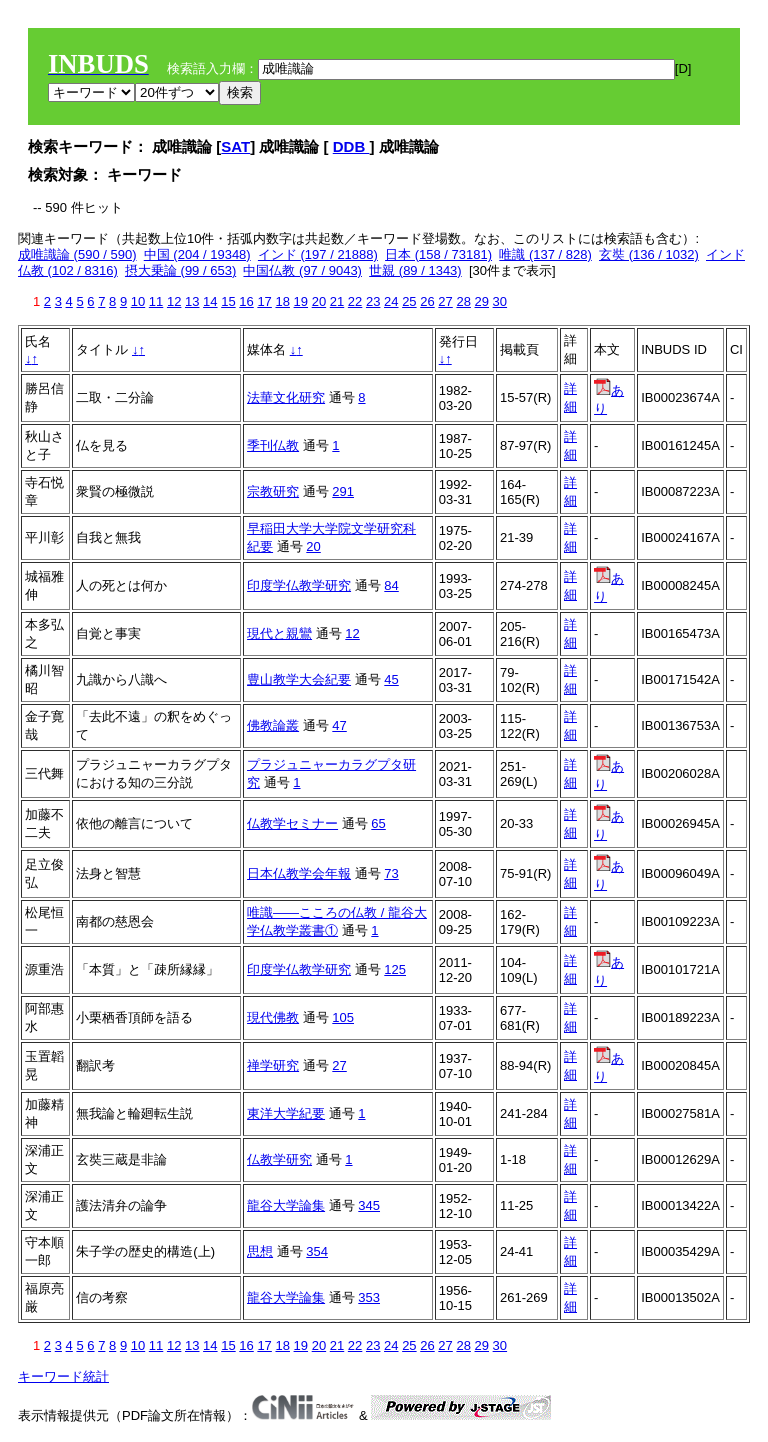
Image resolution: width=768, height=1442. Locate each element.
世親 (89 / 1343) (415, 270)
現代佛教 (273, 1017)
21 (337, 301)
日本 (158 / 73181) (438, 254)
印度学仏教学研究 (299, 585)
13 (192, 301)
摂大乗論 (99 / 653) (180, 270)
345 (369, 1205)
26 (427, 301)
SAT (235, 146)
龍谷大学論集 (286, 1205)
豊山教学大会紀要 (299, 679)
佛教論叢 (273, 725)
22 (355, 301)
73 (391, 873)
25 (409, 301)
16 (246, 301)
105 (343, 1017)
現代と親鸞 (279, 633)
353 (369, 1297)
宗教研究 (273, 491)
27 (445, 301)
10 (138, 301)
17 (264, 301)
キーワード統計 (63, 1376)
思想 (260, 1251)
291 (343, 491)
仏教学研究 (279, 1159)
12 (174, 301)
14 (210, 301)
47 (339, 725)
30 (500, 301)
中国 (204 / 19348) (197, 254)
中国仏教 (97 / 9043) (302, 270)
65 (378, 823)
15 (228, 301)
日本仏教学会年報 (299, 873)
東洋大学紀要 (286, 1113)
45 (391, 679)
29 (482, 301)
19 (301, 301)
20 (319, 301)
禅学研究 (273, 1065)
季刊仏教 (273, 445)
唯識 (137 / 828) (545, 254)
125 (395, 969)
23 (373, 301)
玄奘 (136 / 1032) (649, 254)
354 (317, 1251)
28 (463, 301)
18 (282, 301)
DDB (351, 146)
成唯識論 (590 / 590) (77, 254)
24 (391, 301)
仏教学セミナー (292, 823)
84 (391, 585)
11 (156, 301)
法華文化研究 (286, 397)
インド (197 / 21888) (318, 254)
